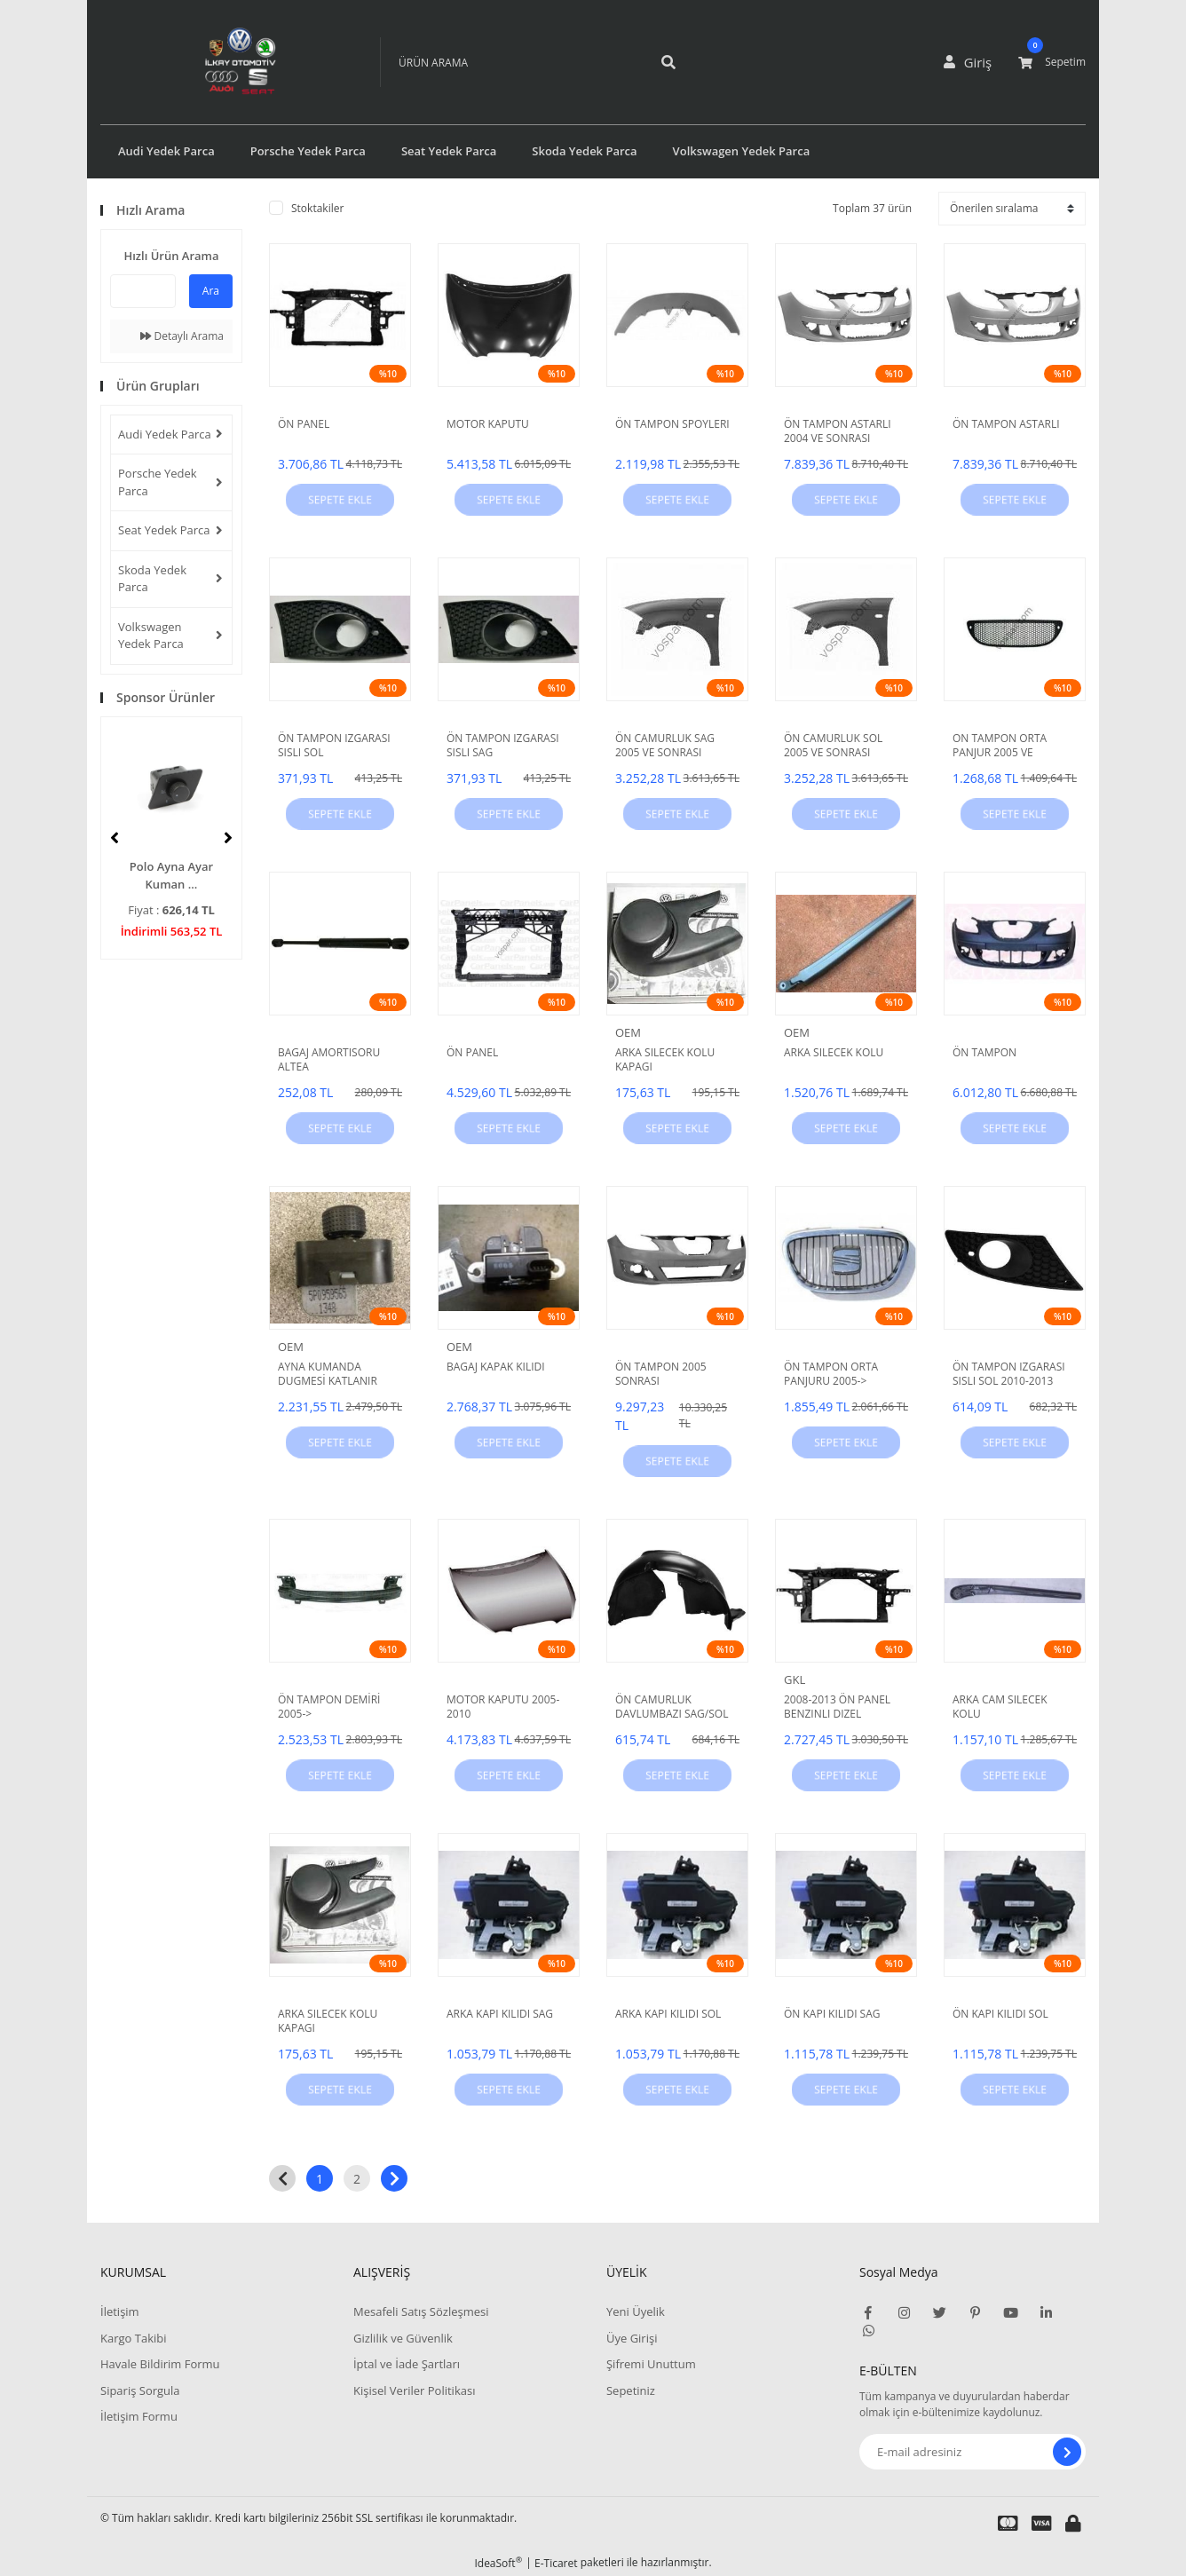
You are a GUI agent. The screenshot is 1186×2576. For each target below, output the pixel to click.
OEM (628, 1032)
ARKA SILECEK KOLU (833, 1053)
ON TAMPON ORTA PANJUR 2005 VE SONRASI (1000, 745)
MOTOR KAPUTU (488, 424)
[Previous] (114, 838)
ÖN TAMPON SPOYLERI (672, 424)
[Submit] (1067, 2452)
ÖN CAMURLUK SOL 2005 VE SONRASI (833, 745)
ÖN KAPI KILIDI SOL (1000, 2014)
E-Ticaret (556, 2563)
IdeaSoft (498, 2563)
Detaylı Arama (182, 336)
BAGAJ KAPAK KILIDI (496, 1367)
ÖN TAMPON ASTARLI (1006, 424)
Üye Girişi (631, 2338)
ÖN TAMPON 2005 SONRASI (661, 1374)
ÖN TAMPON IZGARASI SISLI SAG (503, 745)
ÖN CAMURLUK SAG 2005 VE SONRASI (665, 745)
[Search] (508, 62)
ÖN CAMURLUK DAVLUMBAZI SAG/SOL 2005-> (671, 1707)
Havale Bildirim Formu (160, 2364)
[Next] (228, 838)
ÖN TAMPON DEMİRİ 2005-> (329, 1707)
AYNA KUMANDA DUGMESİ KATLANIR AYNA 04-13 (327, 1374)
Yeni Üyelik (635, 2311)
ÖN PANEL (303, 424)
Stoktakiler (317, 208)
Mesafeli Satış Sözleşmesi (421, 2311)
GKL (794, 1679)
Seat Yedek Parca (164, 530)
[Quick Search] (143, 291)
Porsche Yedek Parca (157, 482)
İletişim (119, 2311)
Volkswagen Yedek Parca (151, 635)
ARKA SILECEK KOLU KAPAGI (665, 1060)
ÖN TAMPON (984, 1053)
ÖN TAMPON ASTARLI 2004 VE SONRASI (837, 431)
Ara (210, 290)
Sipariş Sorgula (140, 2390)
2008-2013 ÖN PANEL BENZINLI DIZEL (837, 1707)
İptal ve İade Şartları (406, 2364)
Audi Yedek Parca (164, 434)
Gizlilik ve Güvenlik (403, 2338)
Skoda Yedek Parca (152, 579)
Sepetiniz (630, 2390)
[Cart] (1052, 62)
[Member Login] (971, 62)
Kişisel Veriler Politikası (414, 2390)
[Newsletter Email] (972, 2451)
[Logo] (213, 62)
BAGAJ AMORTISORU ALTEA (329, 1060)
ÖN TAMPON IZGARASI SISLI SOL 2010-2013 (1009, 1374)
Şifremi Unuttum (651, 2364)
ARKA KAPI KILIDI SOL (668, 2014)
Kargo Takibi (133, 2338)
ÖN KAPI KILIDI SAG (832, 2014)
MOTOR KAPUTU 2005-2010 (503, 1707)
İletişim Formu (139, 2416)
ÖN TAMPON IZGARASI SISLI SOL (334, 745)
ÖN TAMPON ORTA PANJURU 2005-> (831, 1374)
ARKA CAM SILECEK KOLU (1000, 1707)
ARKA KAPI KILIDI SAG (500, 2014)
